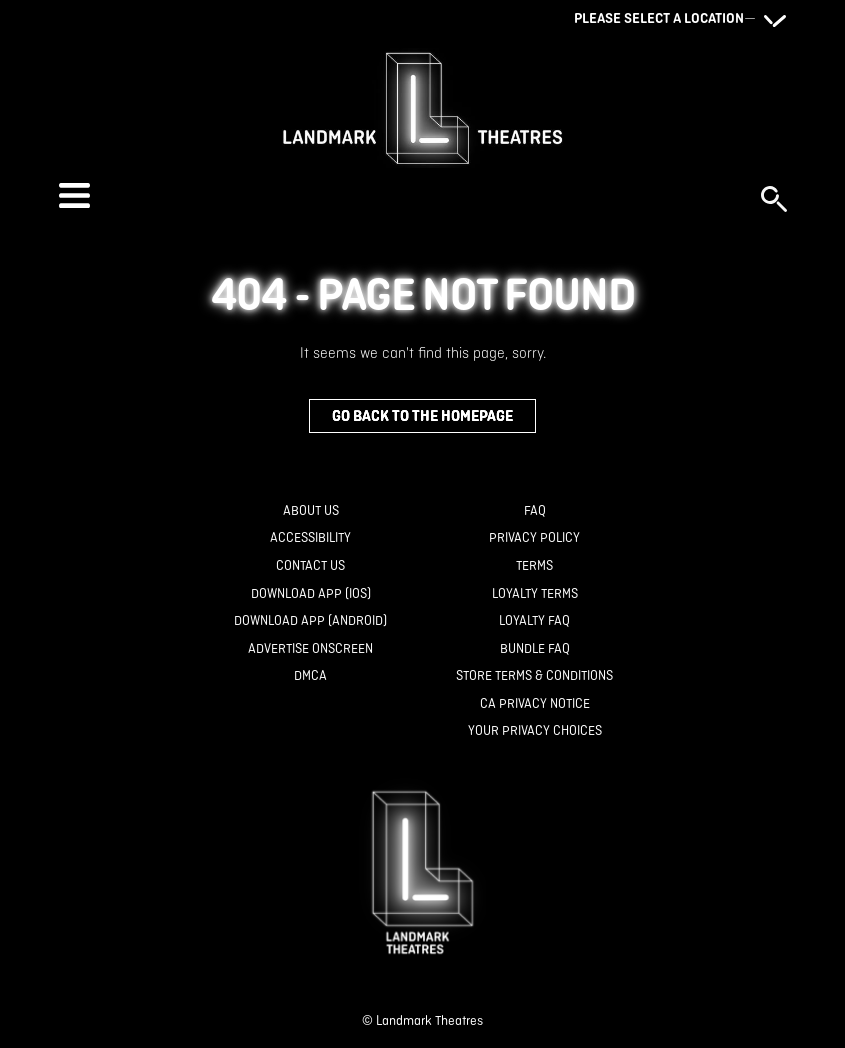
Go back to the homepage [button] (422, 415)
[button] (400, 195)
